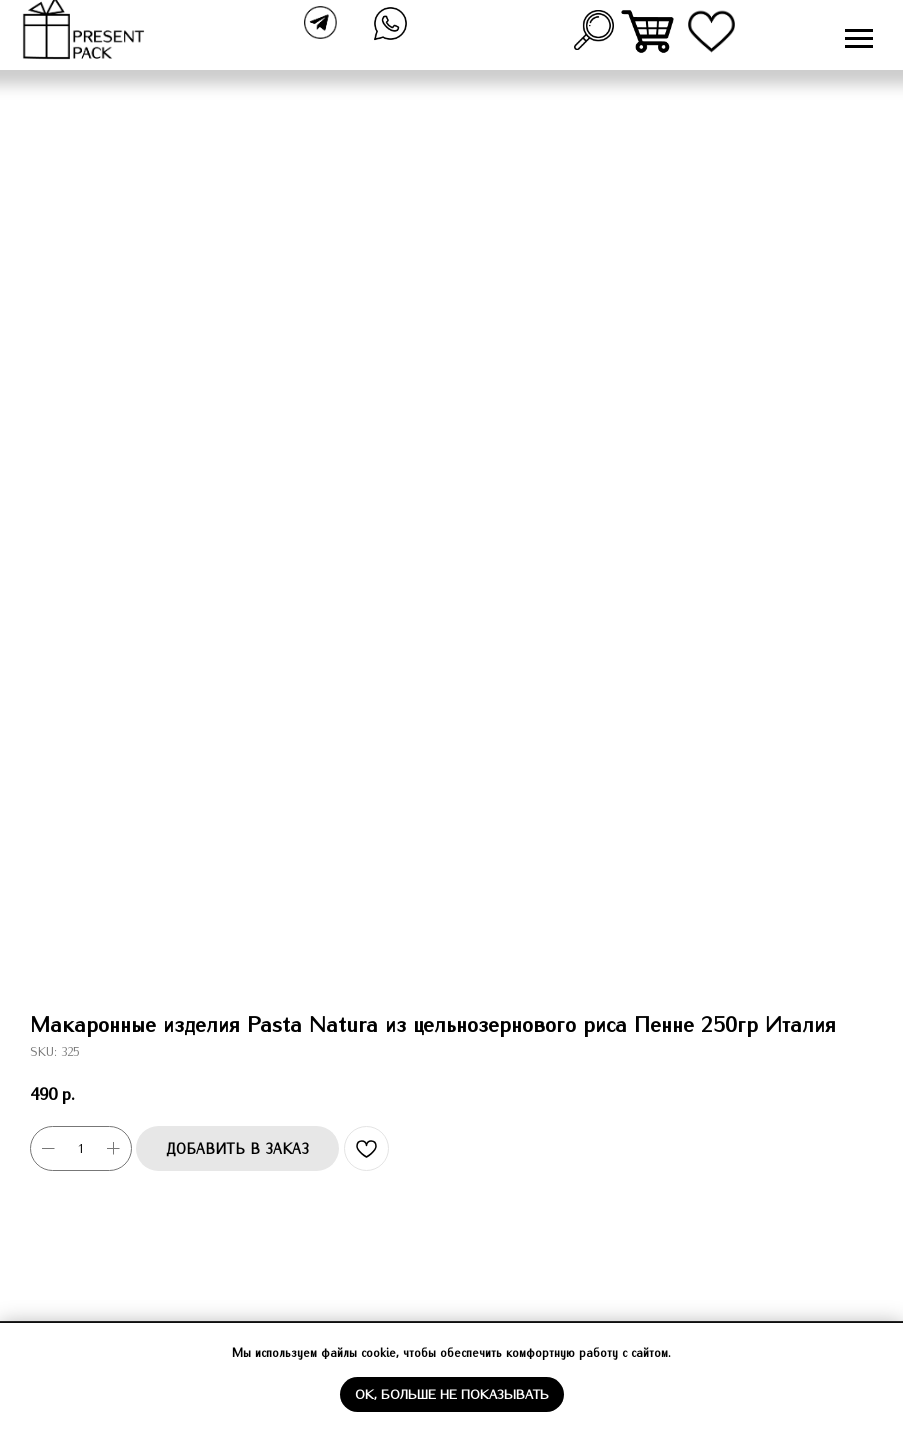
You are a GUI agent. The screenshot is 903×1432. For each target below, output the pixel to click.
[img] (649, 31)
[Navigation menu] (859, 39)
